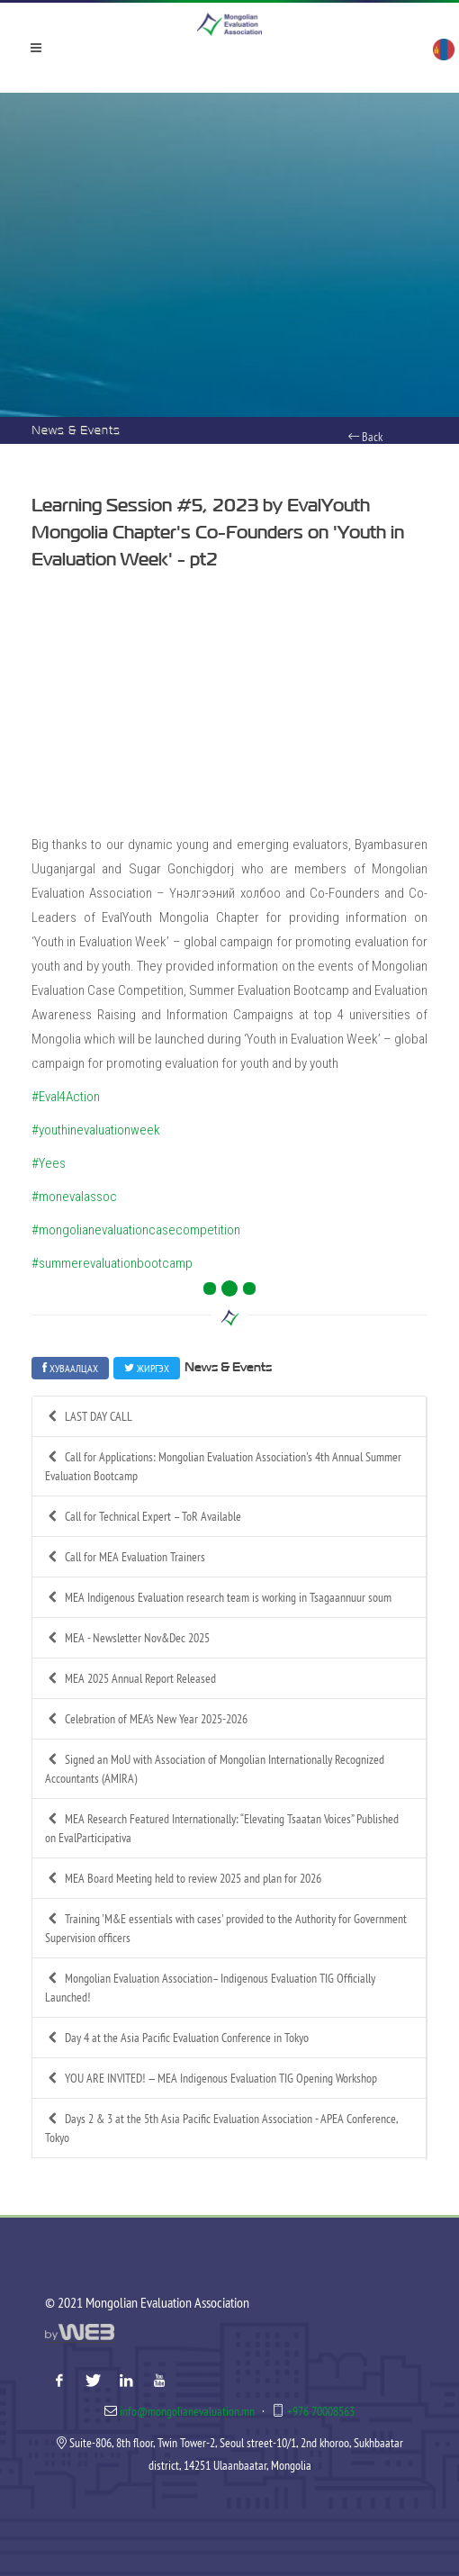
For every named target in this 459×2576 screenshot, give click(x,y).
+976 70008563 (321, 2411)
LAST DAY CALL (88, 1416)
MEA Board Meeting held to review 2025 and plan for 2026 (183, 1878)
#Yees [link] (49, 1163)
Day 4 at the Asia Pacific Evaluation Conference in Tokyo (177, 2038)
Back (365, 437)
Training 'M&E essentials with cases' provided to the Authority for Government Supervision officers (226, 1928)
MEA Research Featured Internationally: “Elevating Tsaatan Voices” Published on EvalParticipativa (222, 1828)
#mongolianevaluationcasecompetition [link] (136, 1230)
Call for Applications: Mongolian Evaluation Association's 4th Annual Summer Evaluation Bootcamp (223, 1466)
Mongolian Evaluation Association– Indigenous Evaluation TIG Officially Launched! (210, 1987)
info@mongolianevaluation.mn (187, 2411)
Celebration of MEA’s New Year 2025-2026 (146, 1719)
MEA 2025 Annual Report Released (130, 1678)
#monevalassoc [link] (74, 1197)
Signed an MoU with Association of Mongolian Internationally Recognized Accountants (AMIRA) (214, 1768)
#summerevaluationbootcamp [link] (112, 1263)
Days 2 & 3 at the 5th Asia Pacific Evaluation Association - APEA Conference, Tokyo (222, 2128)
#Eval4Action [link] (66, 1097)
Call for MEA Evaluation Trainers (125, 1557)
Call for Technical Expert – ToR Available (143, 1516)
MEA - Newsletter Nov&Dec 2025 (127, 1638)
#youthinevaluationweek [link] (96, 1130)
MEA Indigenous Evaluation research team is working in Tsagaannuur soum (218, 1597)
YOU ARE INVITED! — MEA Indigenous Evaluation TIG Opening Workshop (211, 2078)
